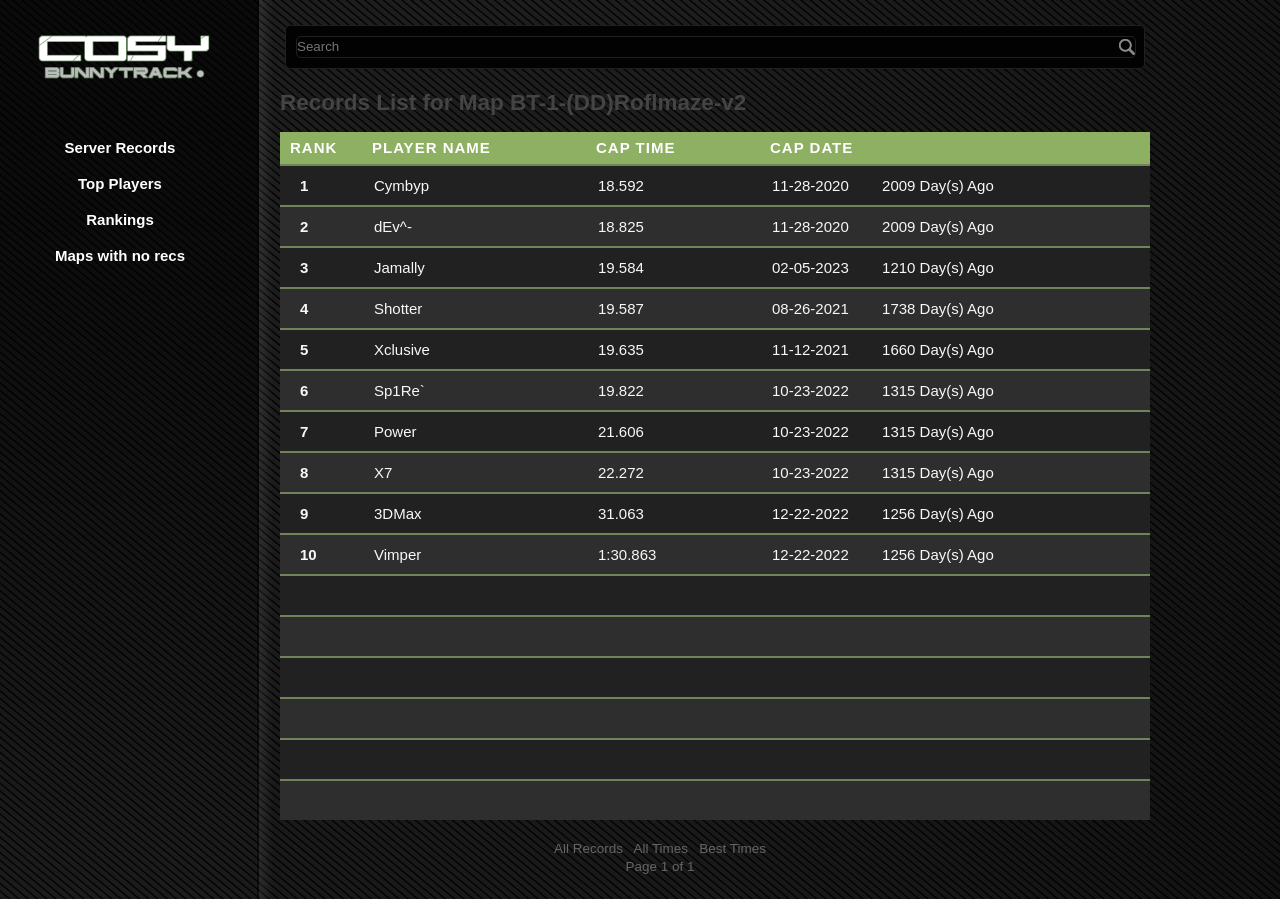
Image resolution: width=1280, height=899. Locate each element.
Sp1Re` (399, 390)
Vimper (397, 554)
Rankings (120, 219)
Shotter (398, 308)
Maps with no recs (120, 255)
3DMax (398, 513)
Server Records (120, 147)
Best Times (732, 848)
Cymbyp (401, 185)
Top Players (120, 183)
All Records (588, 848)
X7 (383, 472)
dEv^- (393, 226)
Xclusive (402, 349)
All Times (660, 848)
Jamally (399, 267)
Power (395, 431)
